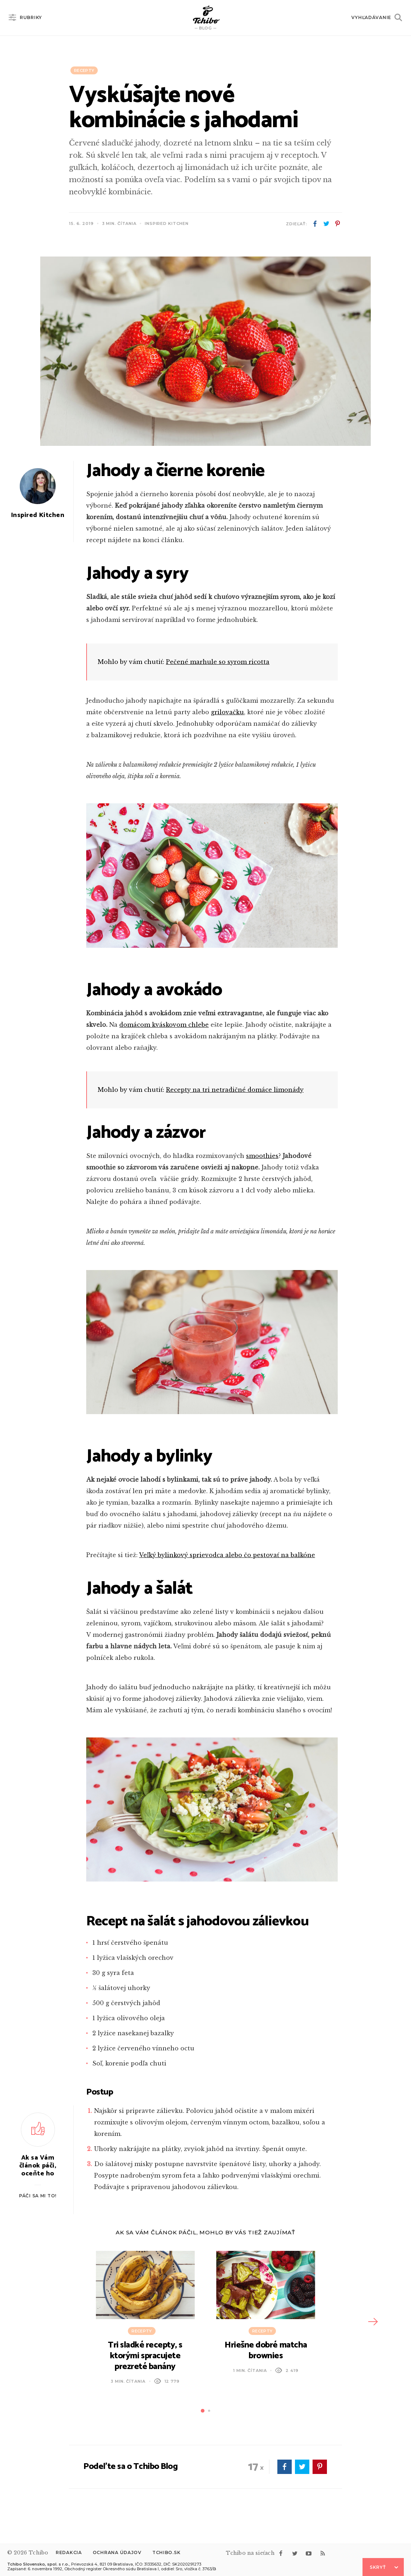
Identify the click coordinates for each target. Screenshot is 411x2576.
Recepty (84, 70)
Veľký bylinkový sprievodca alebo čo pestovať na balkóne (227, 1555)
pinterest (337, 224)
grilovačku (227, 712)
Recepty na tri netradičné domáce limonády (235, 1089)
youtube (308, 2553)
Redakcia (69, 2552)
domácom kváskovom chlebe (164, 1024)
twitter (326, 224)
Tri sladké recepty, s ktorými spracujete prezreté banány (145, 2356)
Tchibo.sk (166, 2552)
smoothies (262, 1155)
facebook (315, 224)
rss (322, 2553)
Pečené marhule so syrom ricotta (217, 661)
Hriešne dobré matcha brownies (266, 2350)
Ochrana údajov (117, 2552)
